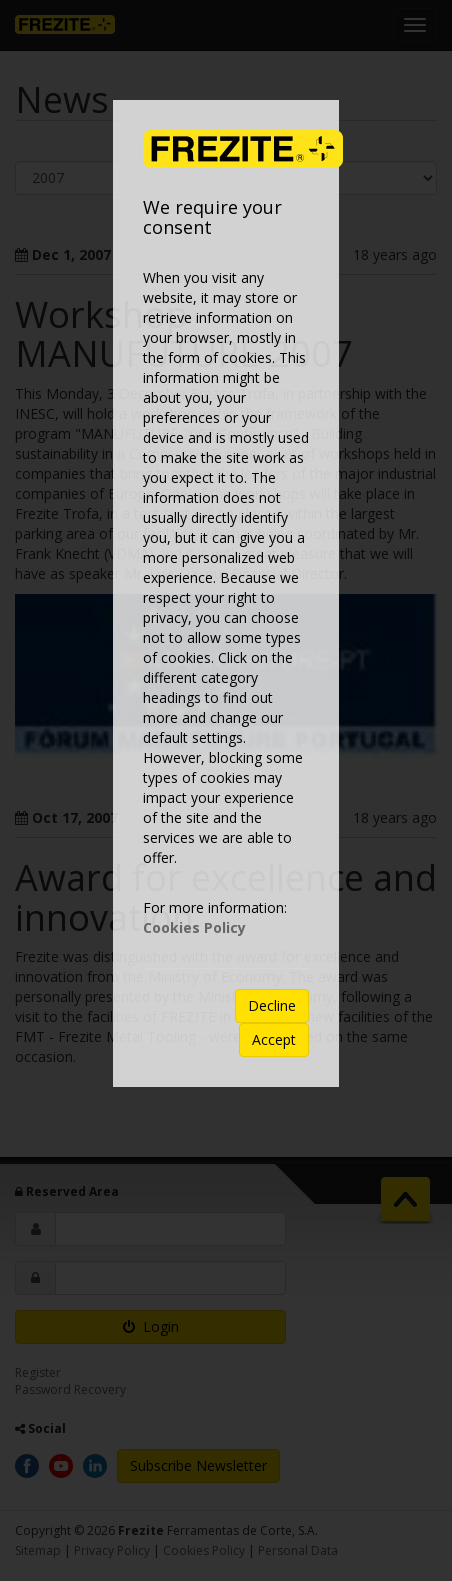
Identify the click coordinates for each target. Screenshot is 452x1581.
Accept (274, 1039)
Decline (272, 1005)
